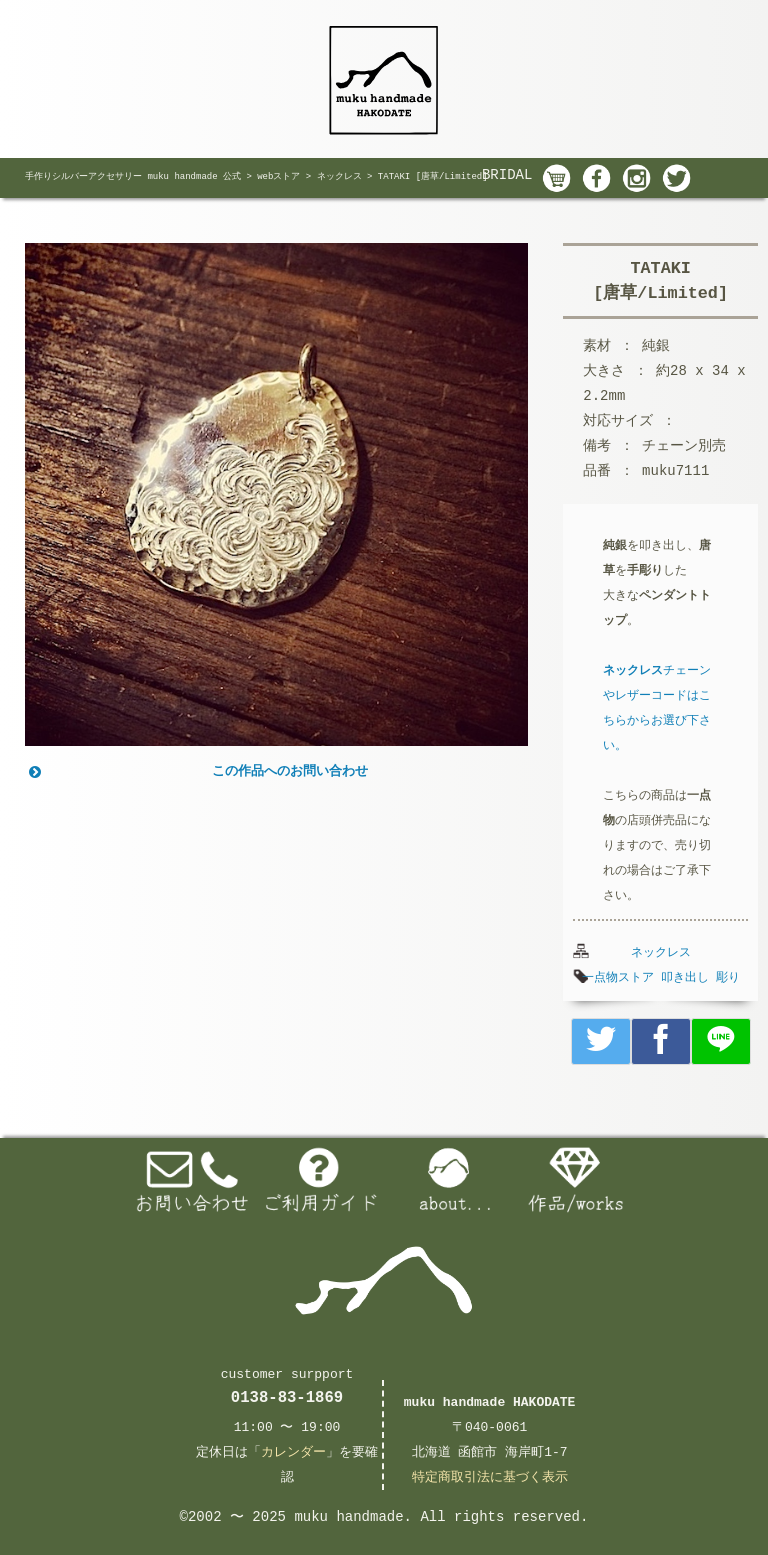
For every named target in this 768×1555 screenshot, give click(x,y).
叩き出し (685, 978)
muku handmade (348, 1517)
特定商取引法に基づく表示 (490, 1477)
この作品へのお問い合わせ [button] (196, 772)
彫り (728, 978)
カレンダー (293, 1452)
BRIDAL (507, 175)
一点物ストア (618, 978)
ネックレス (661, 953)
